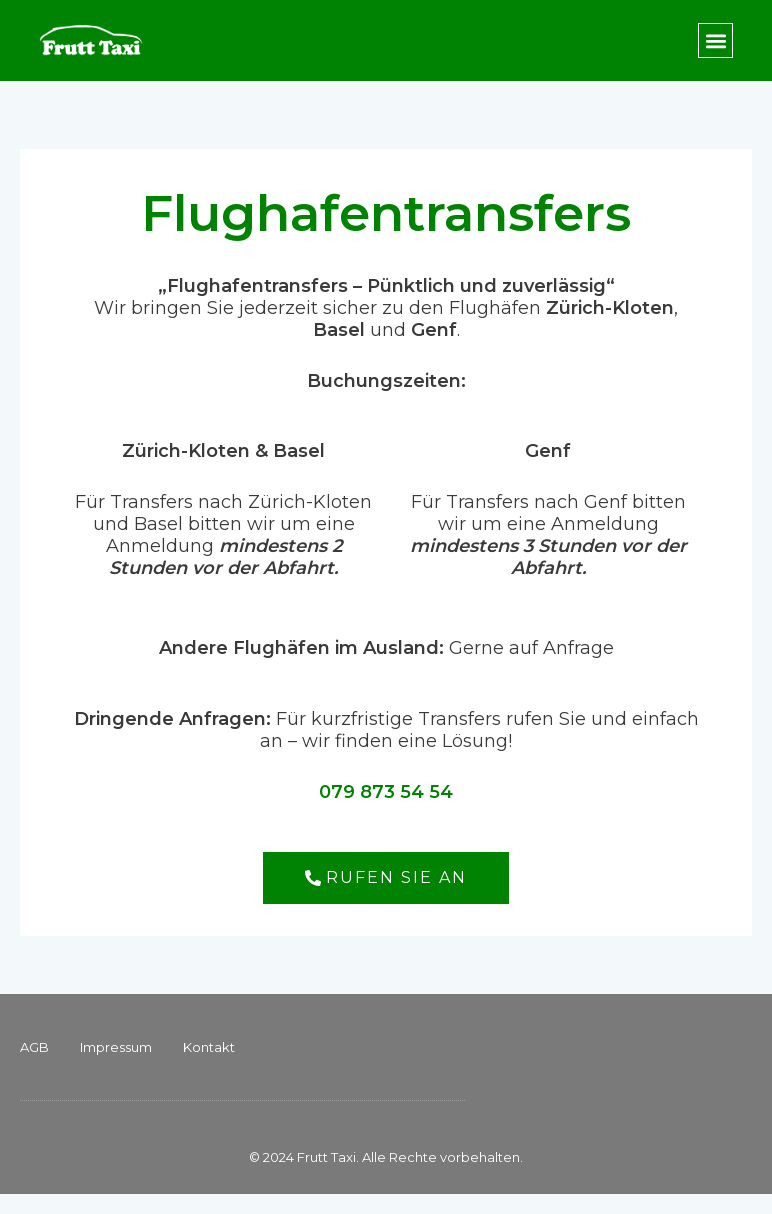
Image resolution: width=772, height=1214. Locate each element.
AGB (34, 1047)
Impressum (116, 1047)
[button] (715, 40)
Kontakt (209, 1047)
